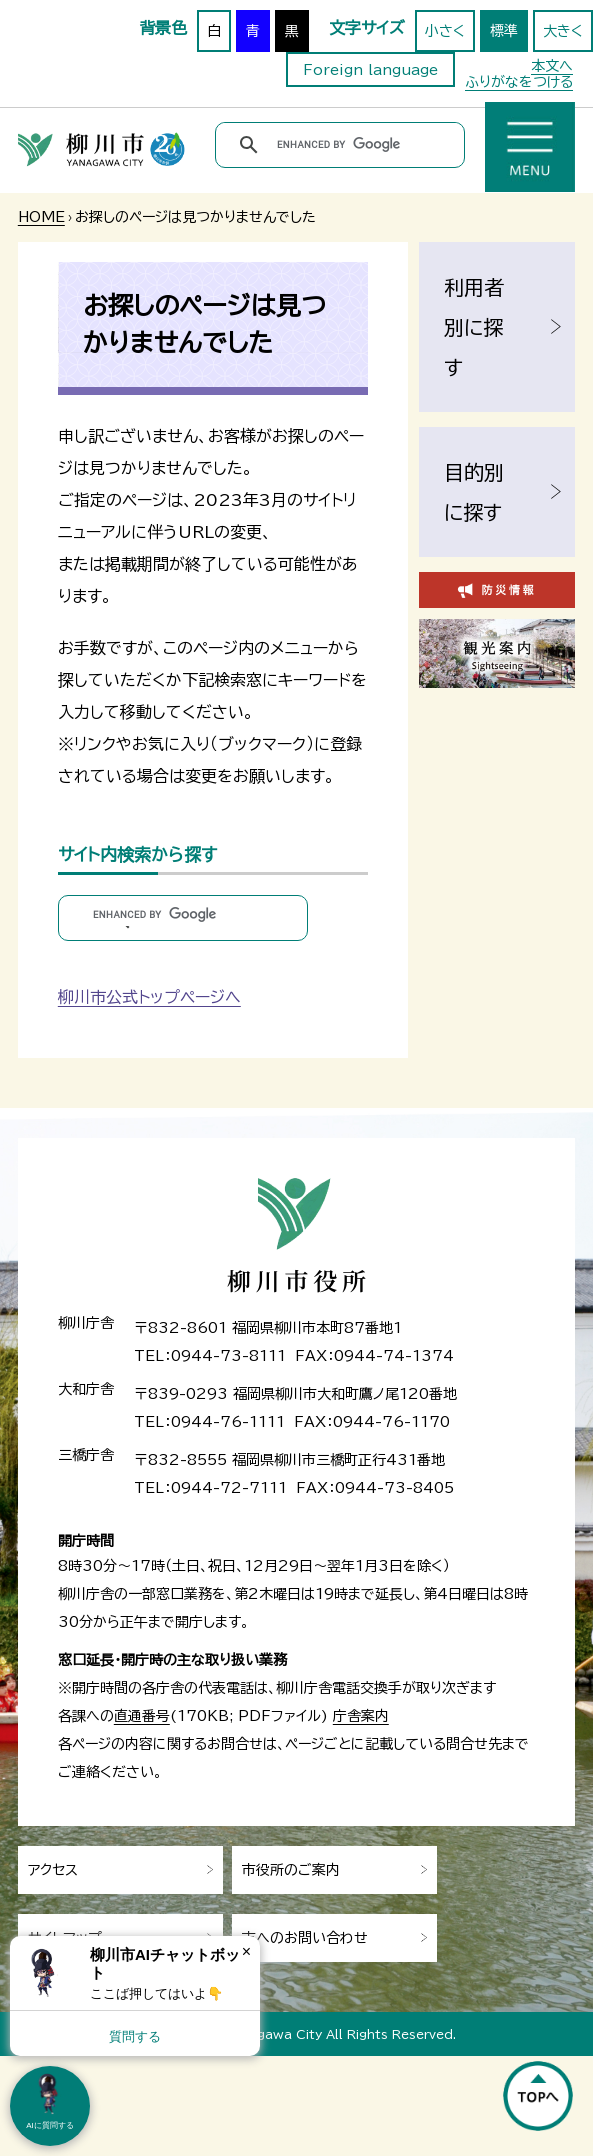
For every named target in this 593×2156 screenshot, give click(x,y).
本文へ (552, 66)
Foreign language (370, 70)
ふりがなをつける (519, 82)
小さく (445, 31)
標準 (504, 31)
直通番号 (142, 1716)
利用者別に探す (474, 327)
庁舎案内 (361, 1716)
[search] (343, 145)
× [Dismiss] (246, 1951)
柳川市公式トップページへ (149, 997)
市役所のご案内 (291, 1870)
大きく (563, 31)
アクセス (53, 1870)
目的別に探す (474, 492)
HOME (41, 217)
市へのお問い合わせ (305, 1938)
